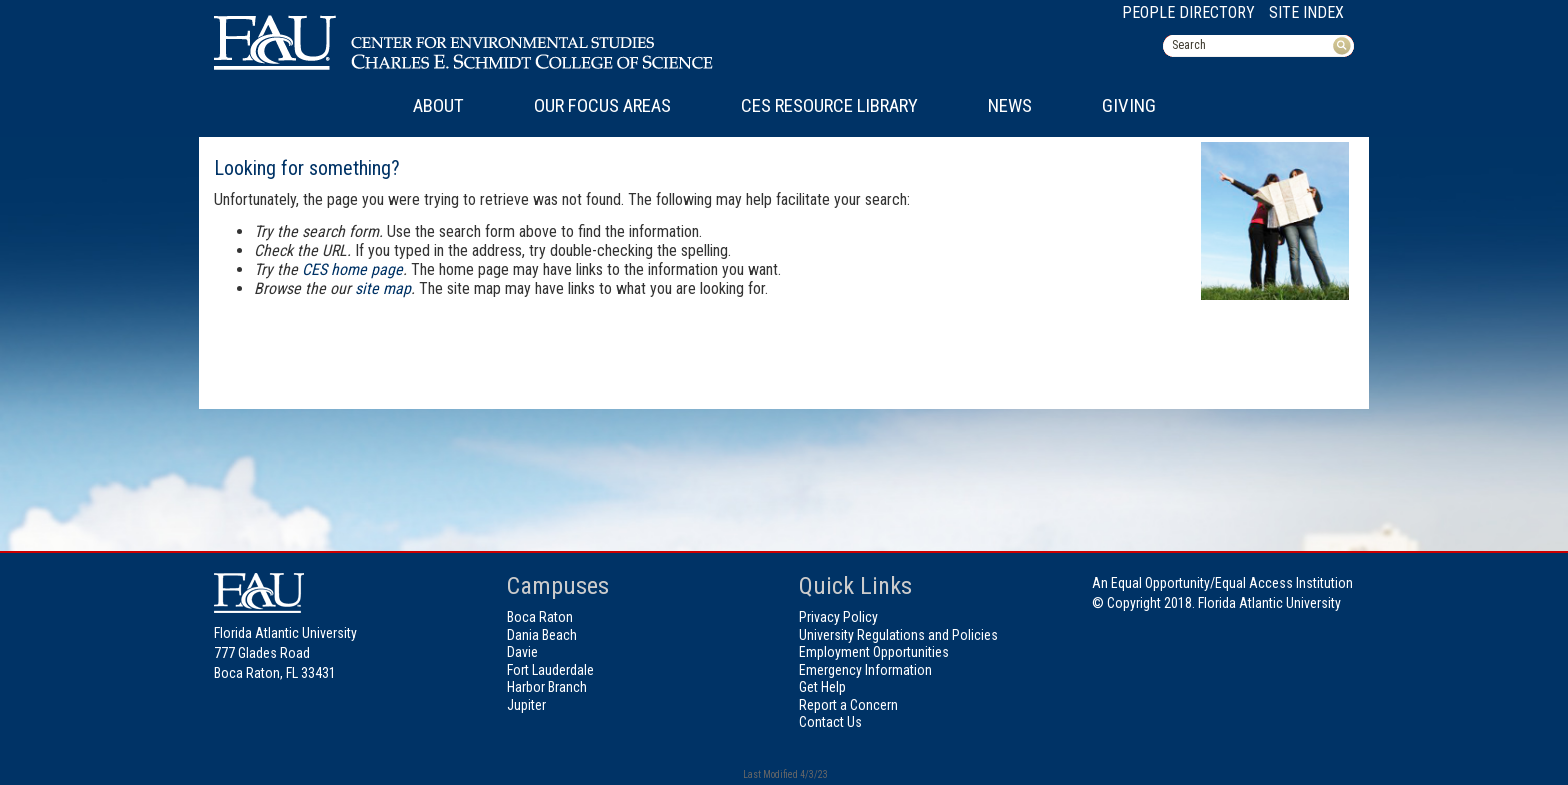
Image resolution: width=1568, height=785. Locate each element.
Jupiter (526, 705)
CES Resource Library (829, 106)
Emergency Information (865, 670)
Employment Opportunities (874, 652)
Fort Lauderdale (550, 670)
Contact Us (830, 722)
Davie (522, 652)
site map (383, 288)
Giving (1129, 106)
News (1010, 106)
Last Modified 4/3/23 (784, 774)
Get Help (822, 687)
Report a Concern (848, 705)
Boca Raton (540, 617)
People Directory (1188, 12)
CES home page (352, 269)
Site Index (1306, 12)
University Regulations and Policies (898, 635)
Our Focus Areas (602, 106)
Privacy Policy (838, 617)
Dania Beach (542, 635)
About (438, 106)
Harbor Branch (547, 687)
